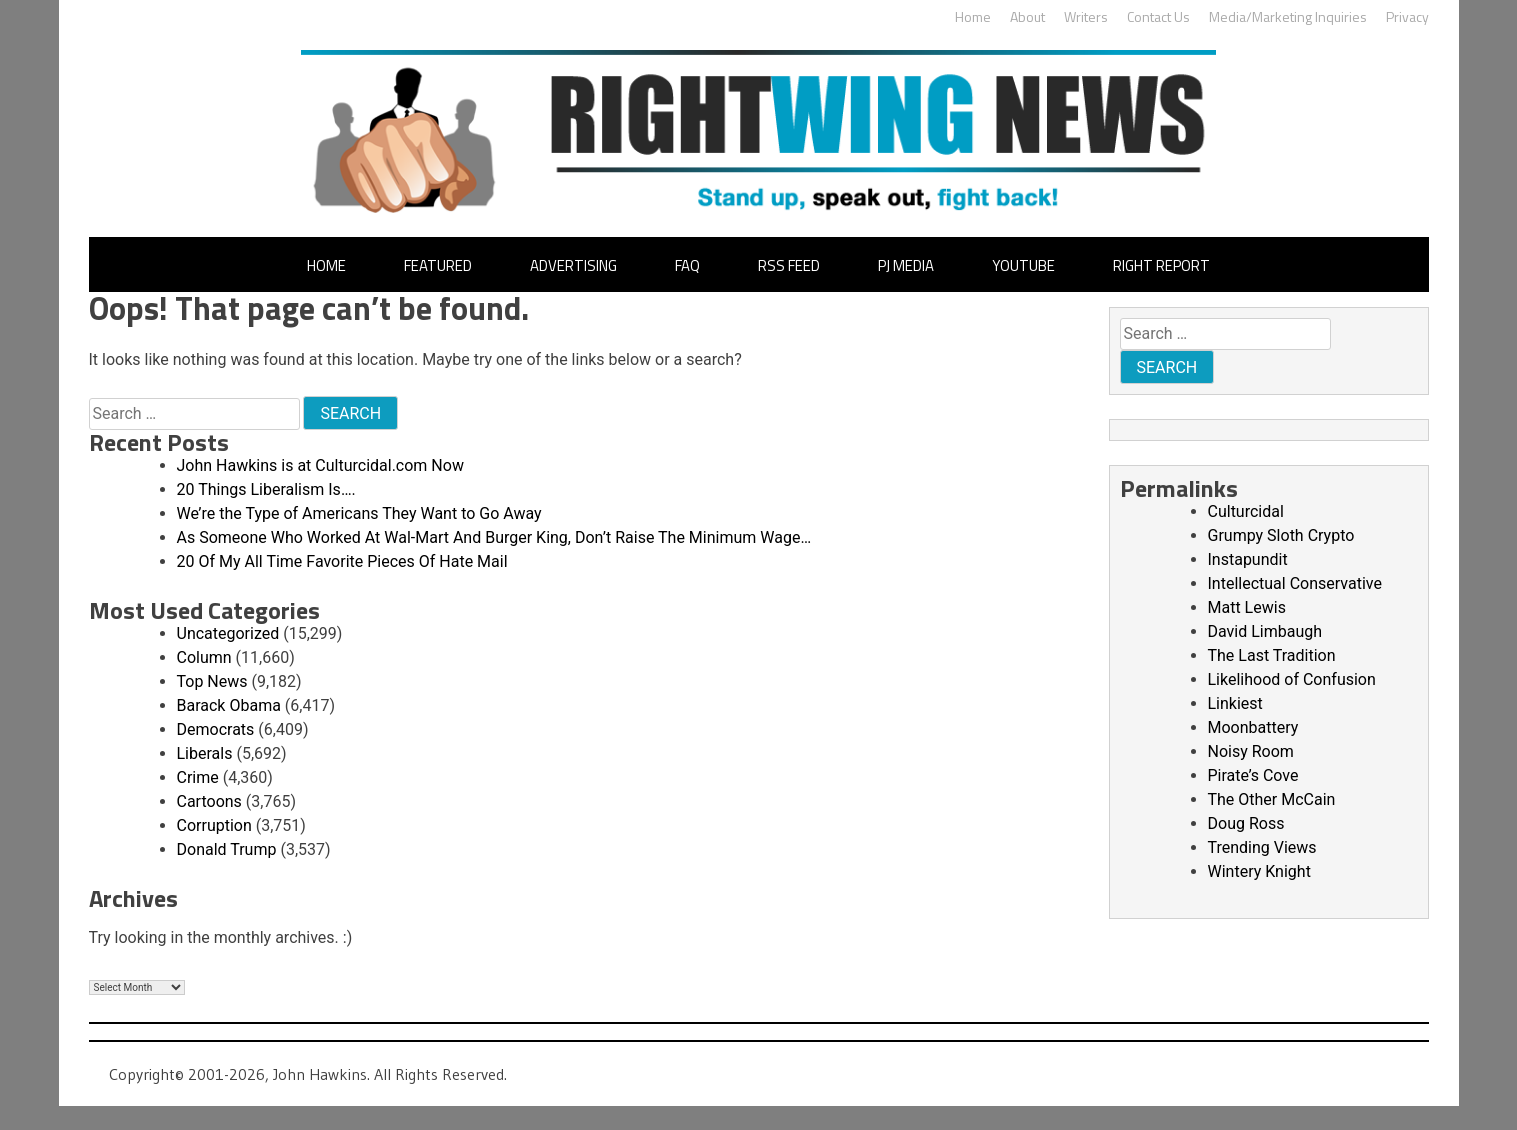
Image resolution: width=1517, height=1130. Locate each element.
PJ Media (906, 265)
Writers (1086, 16)
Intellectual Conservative (1295, 583)
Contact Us (1158, 16)
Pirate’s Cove (1253, 775)
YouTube (1023, 265)
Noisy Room (1251, 751)
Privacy (1407, 16)
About (1027, 16)
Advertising (573, 265)
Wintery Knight (1259, 871)
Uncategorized (228, 633)
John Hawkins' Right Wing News (758, 131)
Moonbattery (1253, 727)
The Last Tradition (1272, 655)
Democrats (216, 729)
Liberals (205, 753)
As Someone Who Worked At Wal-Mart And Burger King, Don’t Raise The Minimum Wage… (494, 537)
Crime (198, 777)
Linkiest (1235, 703)
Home (973, 16)
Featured (438, 265)
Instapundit (1248, 559)
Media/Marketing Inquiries (1288, 16)
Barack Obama (229, 705)
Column (204, 657)
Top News (212, 681)
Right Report (1161, 265)
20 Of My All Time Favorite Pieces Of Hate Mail (342, 561)
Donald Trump (227, 849)
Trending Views (1262, 847)
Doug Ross (1246, 823)
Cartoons (209, 801)
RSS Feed (789, 265)
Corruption (214, 825)
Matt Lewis (1247, 607)
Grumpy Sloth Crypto (1281, 535)
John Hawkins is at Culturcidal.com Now (320, 465)
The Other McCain (1272, 799)
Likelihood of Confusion (1292, 679)
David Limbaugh (1265, 631)
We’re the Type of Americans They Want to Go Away (359, 513)
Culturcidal (1246, 511)
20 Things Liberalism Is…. (266, 489)
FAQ (687, 265)
